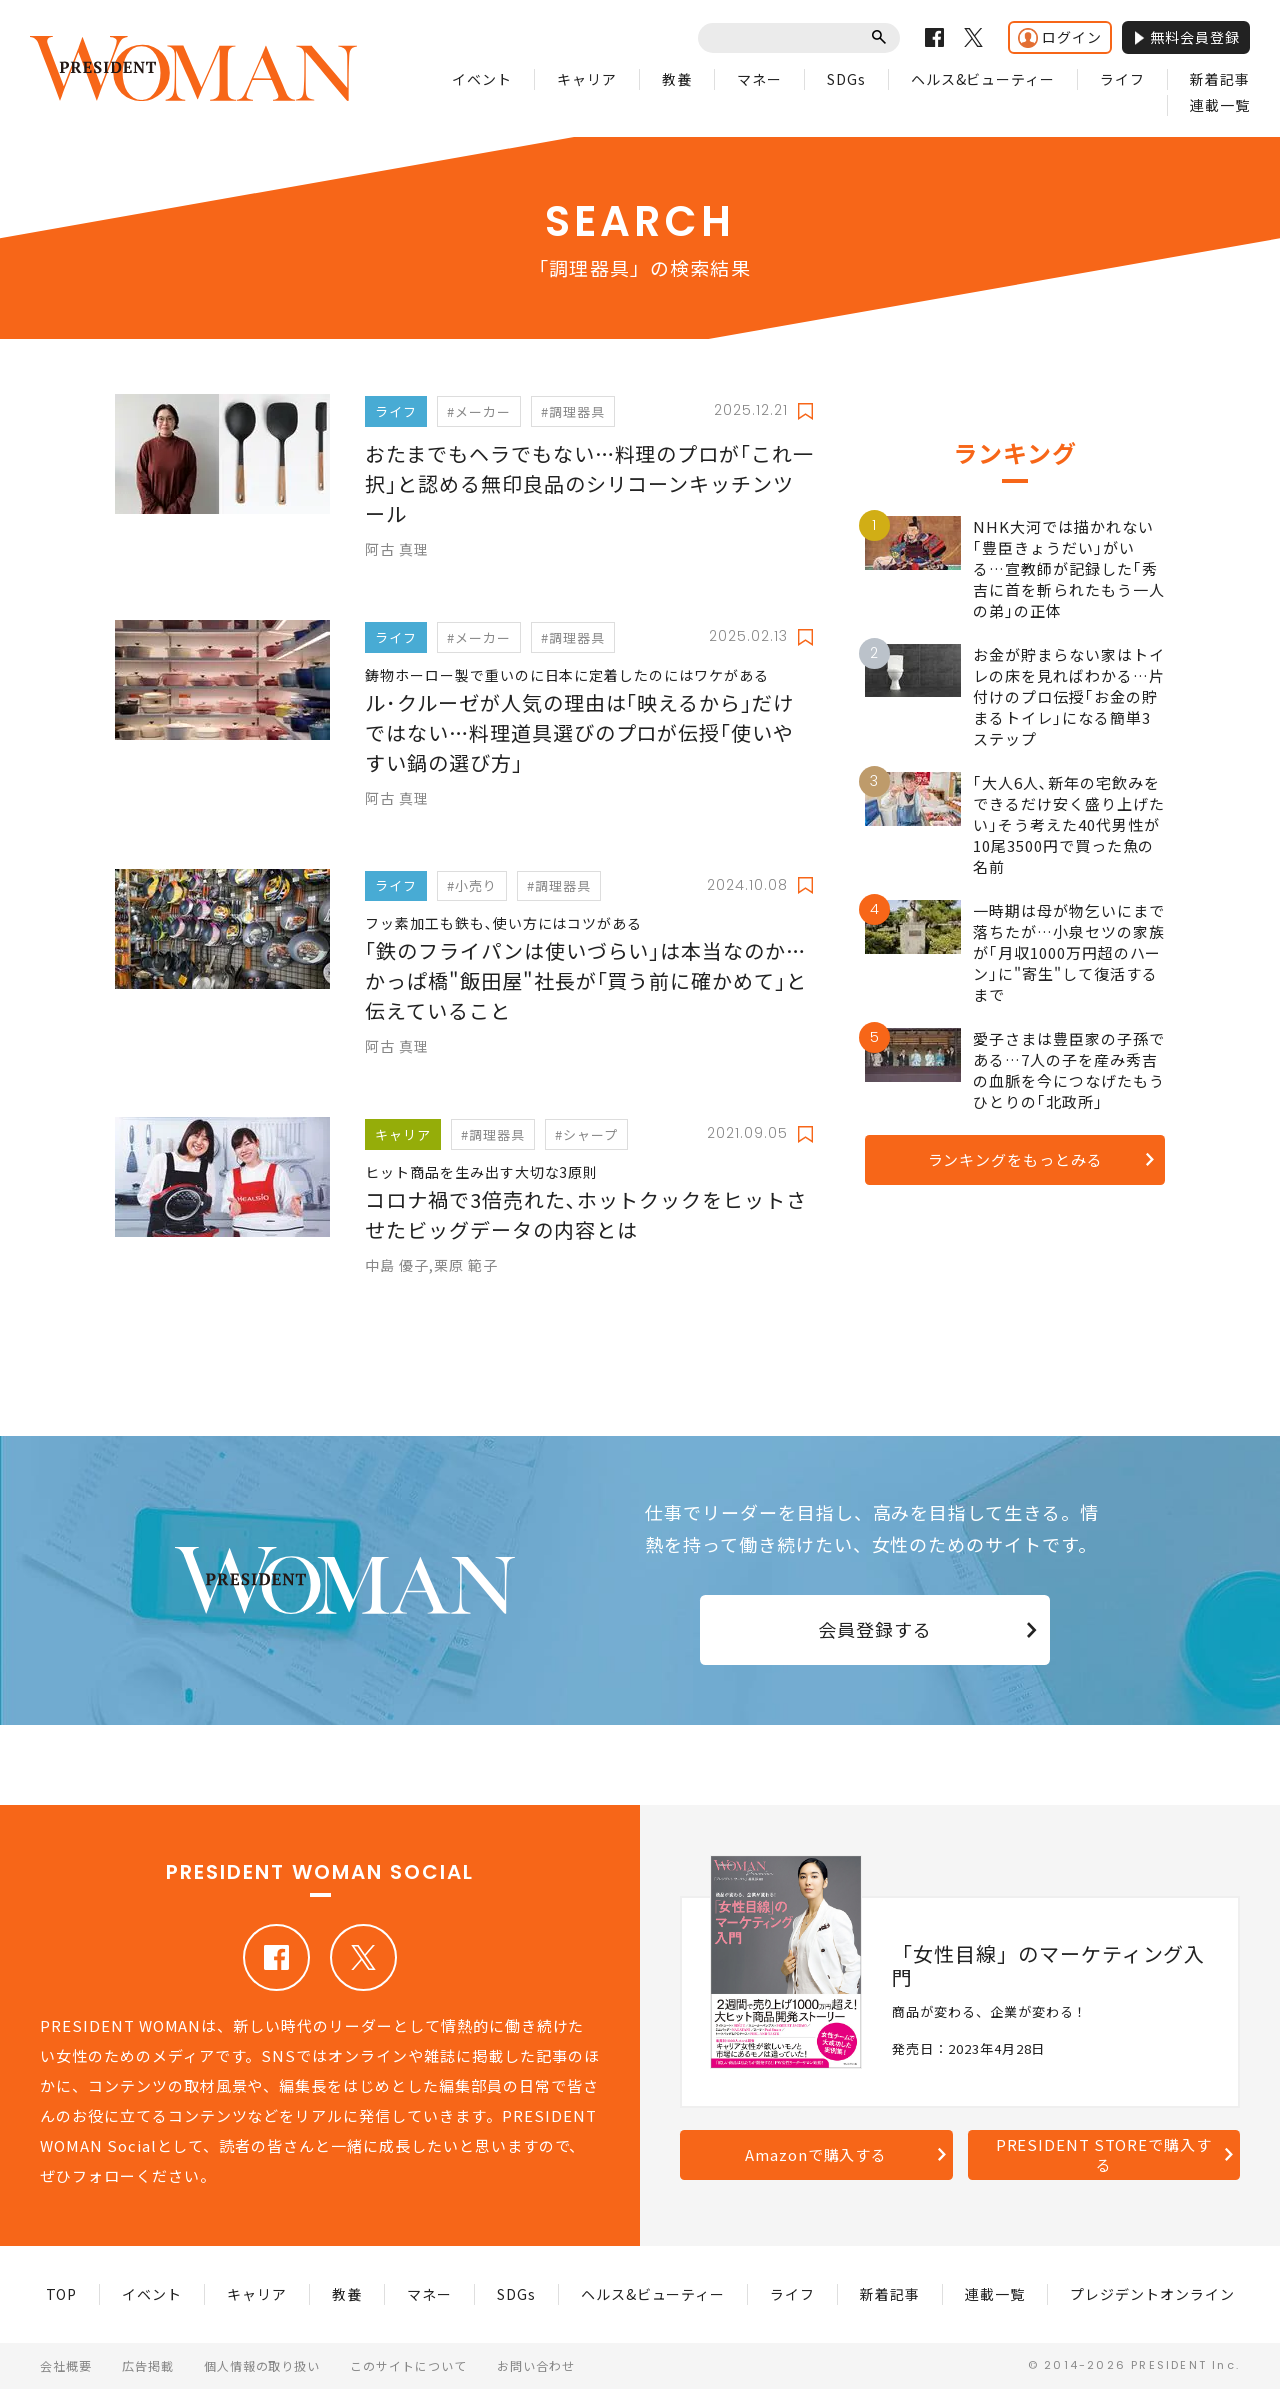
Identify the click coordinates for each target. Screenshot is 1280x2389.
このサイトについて (408, 2365)
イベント (482, 79)
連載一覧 (1220, 105)
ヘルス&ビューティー (983, 79)
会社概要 (66, 2365)
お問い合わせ (536, 2365)
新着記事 (1220, 79)
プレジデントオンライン (1152, 2294)
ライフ (1122, 79)
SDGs (846, 79)
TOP (62, 2294)
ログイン (1060, 37)
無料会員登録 (1186, 37)
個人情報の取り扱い (262, 2365)
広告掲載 (148, 2365)
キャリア (587, 79)
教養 (677, 79)
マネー (759, 79)
